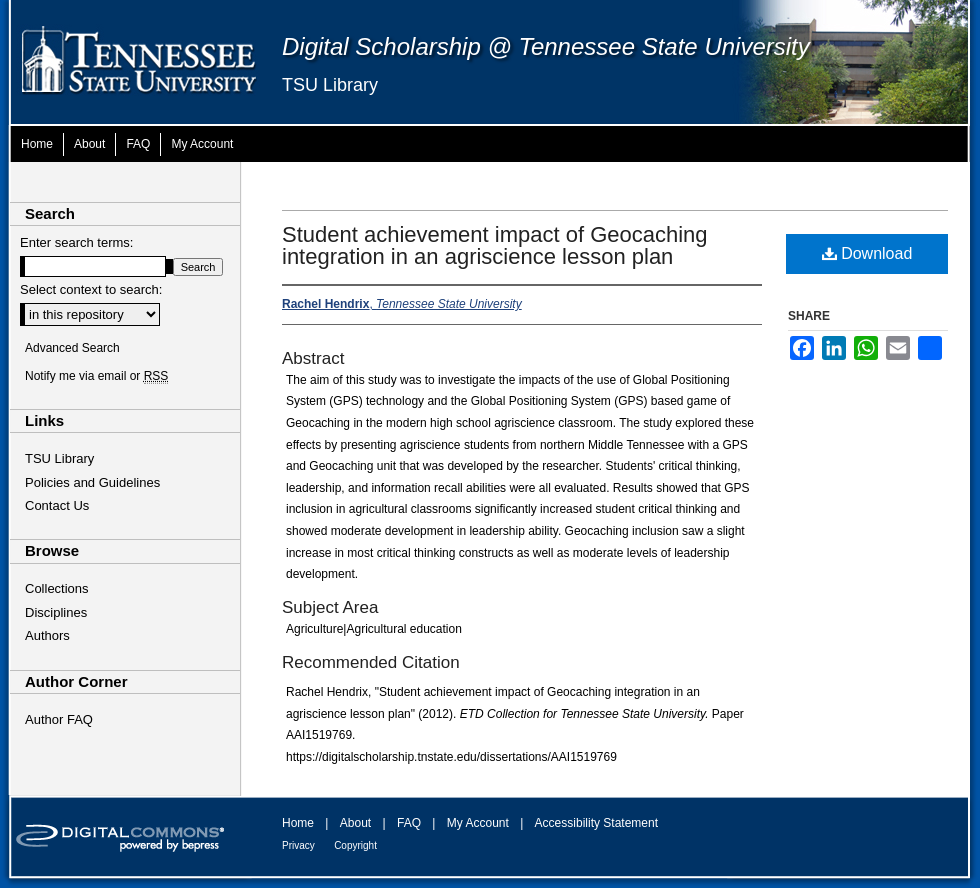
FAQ (409, 823)
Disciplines (56, 612)
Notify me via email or (96, 376)
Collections (57, 588)
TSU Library (330, 85)
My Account (478, 823)
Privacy (298, 845)
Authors (47, 635)
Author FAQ (59, 719)
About (355, 823)
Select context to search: (91, 289)
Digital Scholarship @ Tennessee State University (546, 46)
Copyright (355, 845)
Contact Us (57, 505)
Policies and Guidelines (92, 482)
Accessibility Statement (596, 823)
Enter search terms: (76, 242)
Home (298, 823)
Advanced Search (72, 348)
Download (867, 253)
